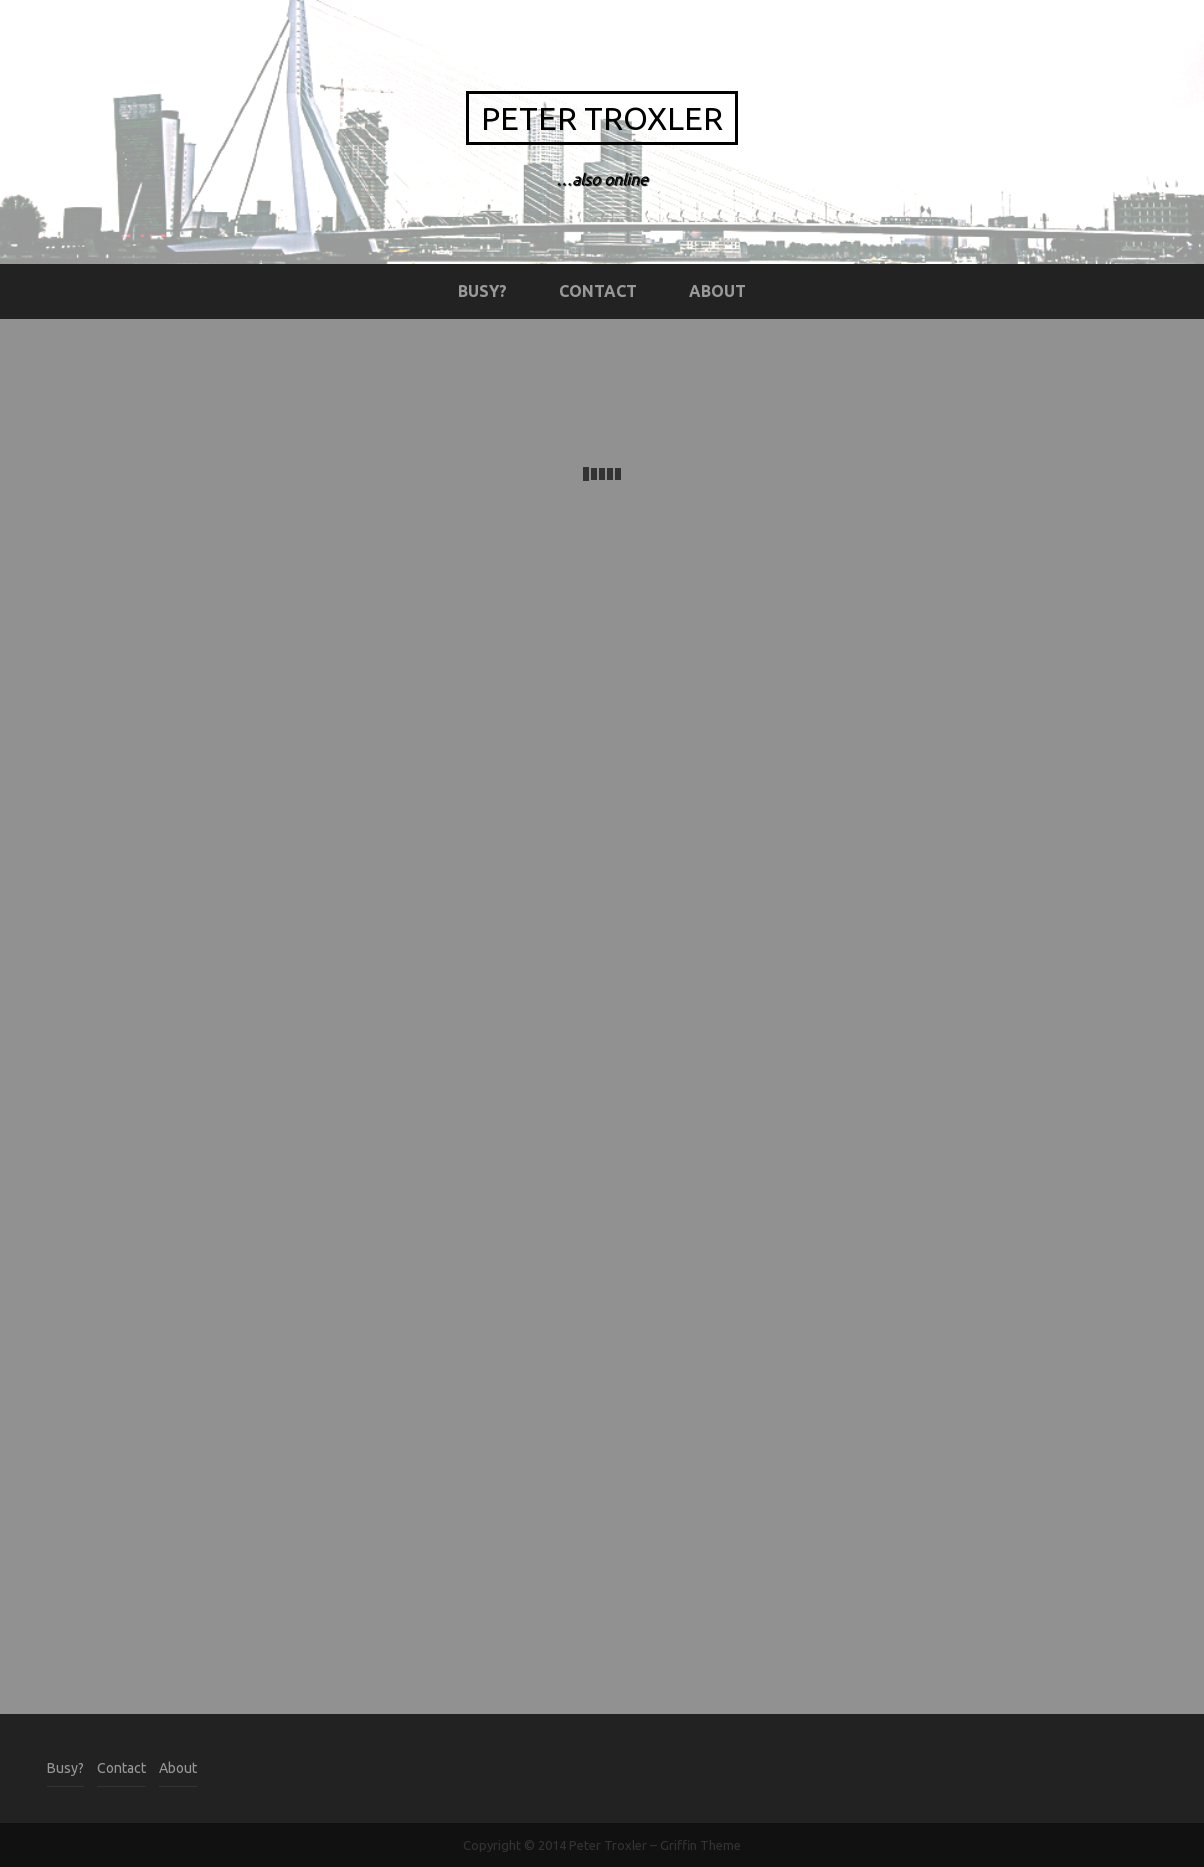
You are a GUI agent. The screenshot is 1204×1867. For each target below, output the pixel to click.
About (717, 291)
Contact (598, 291)
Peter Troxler (602, 118)
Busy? (482, 291)
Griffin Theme (700, 1845)
